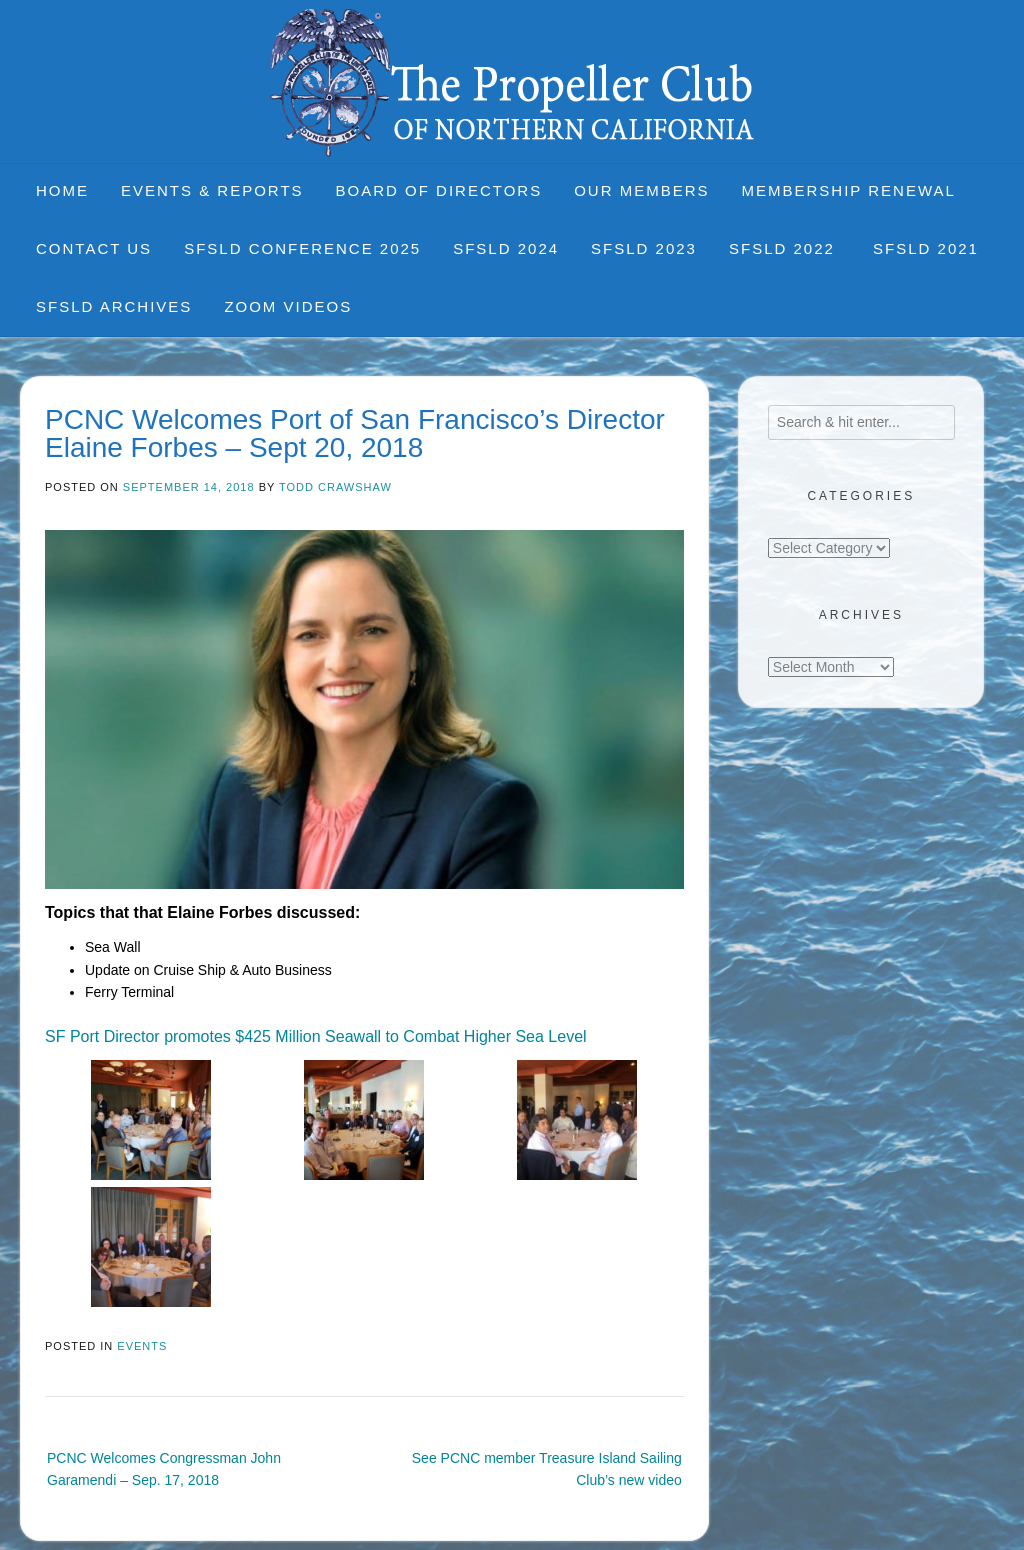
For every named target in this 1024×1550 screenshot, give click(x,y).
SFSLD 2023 (644, 248)
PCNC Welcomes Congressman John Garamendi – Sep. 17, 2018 (164, 1469)
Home (62, 190)
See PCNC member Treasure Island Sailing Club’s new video (547, 1469)
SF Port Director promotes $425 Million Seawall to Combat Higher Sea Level (316, 1036)
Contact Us (94, 248)
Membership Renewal (849, 190)
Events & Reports (212, 190)
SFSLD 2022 (785, 248)
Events (142, 1346)
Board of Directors (439, 190)
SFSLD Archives (114, 306)
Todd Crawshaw (335, 487)
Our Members (641, 190)
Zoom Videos (288, 306)
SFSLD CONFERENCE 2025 (302, 248)
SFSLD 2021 (926, 248)
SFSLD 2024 (506, 248)
